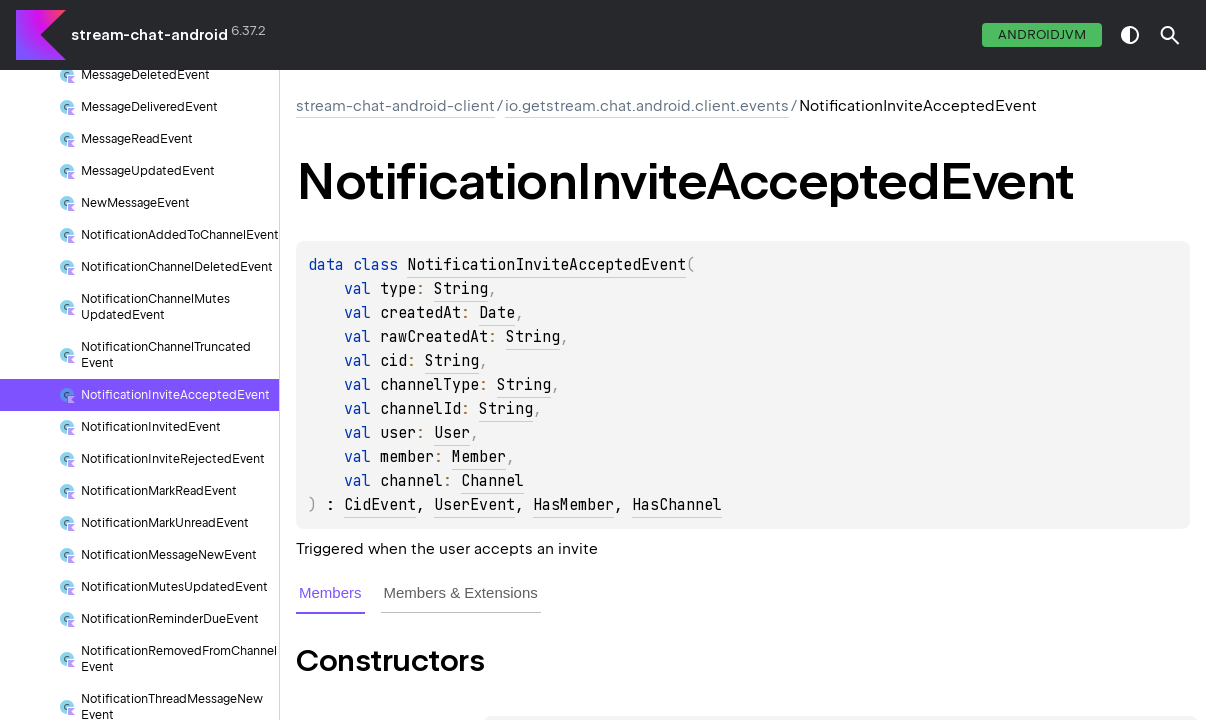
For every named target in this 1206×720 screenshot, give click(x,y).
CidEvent (380, 505)
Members (330, 592)
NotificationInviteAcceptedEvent (546, 265)
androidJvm (1042, 34)
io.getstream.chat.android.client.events (647, 106)
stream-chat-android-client (395, 106)
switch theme (1130, 35)
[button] (1170, 35)
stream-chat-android (149, 35)
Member (479, 457)
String (461, 289)
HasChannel (677, 505)
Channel (492, 481)
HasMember (573, 505)
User (452, 433)
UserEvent (474, 505)
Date (497, 313)
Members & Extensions (461, 592)
